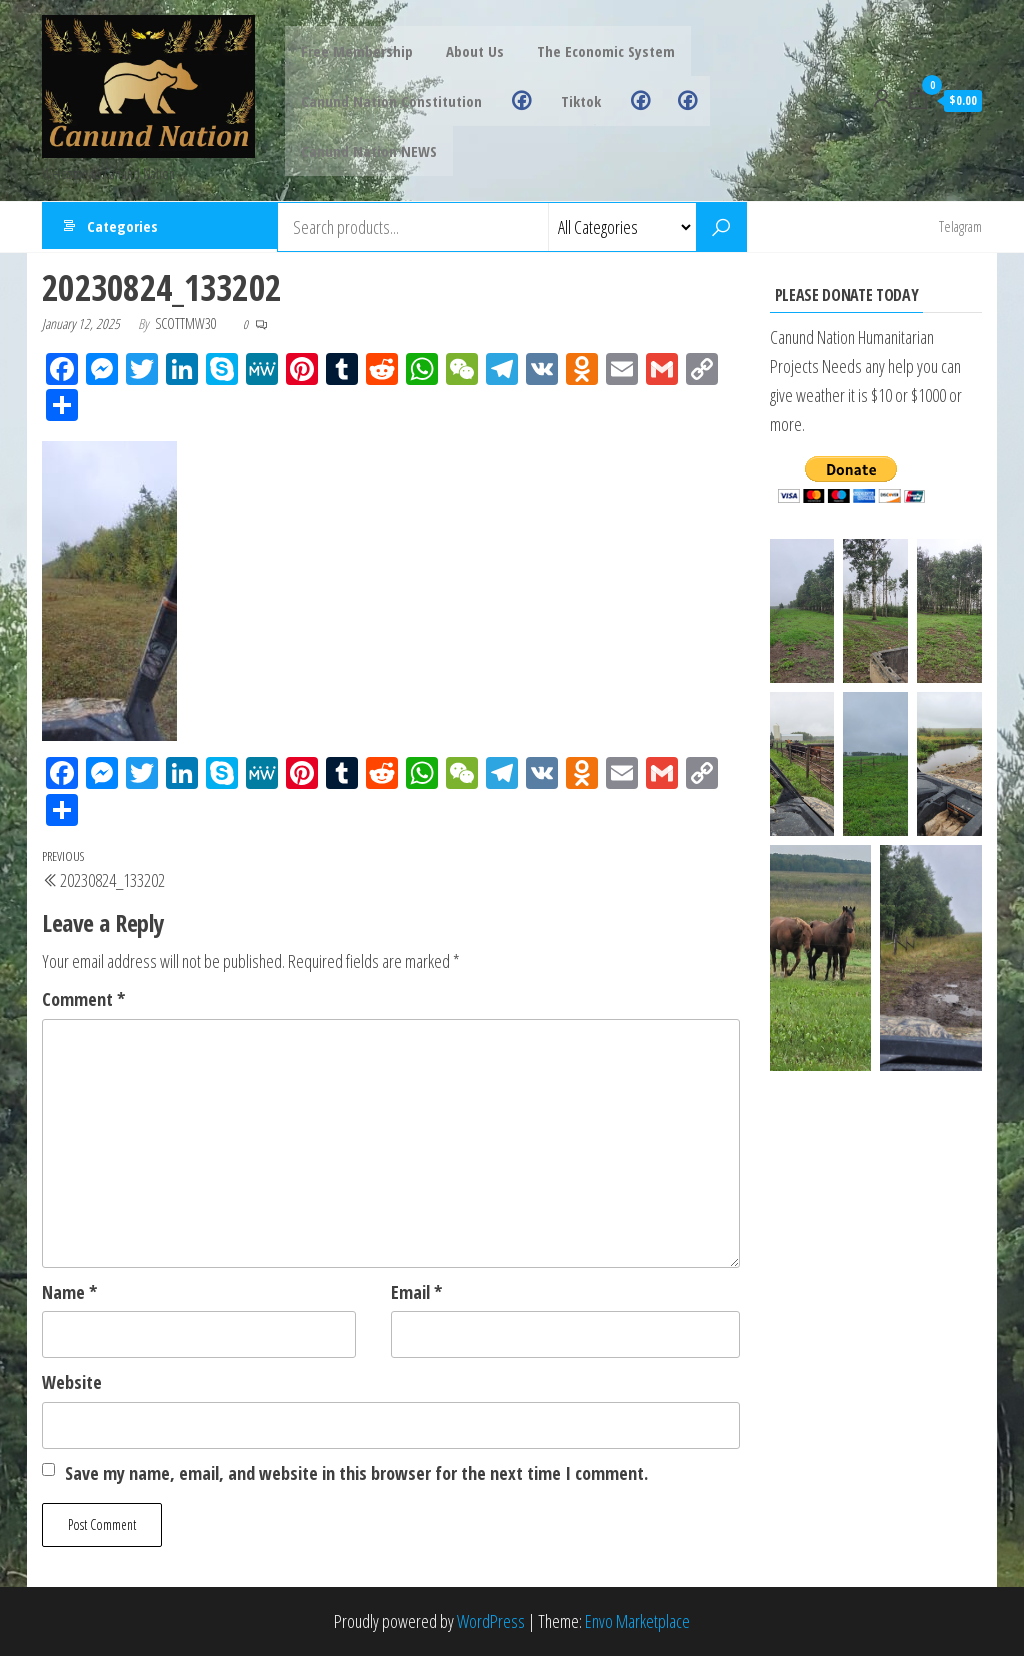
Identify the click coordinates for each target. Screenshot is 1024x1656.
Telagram (960, 227)
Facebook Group (515, 101)
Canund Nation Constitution (390, 101)
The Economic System (599, 51)
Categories (122, 227)
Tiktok (570, 101)
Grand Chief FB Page (624, 101)
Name (69, 1292)
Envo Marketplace (637, 1621)
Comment (83, 999)
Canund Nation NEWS (368, 151)
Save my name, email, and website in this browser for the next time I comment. (356, 1473)
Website (72, 1382)
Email (416, 1292)
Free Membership (356, 51)
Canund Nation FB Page (663, 101)
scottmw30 (187, 323)
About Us (471, 51)
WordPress (491, 1621)
